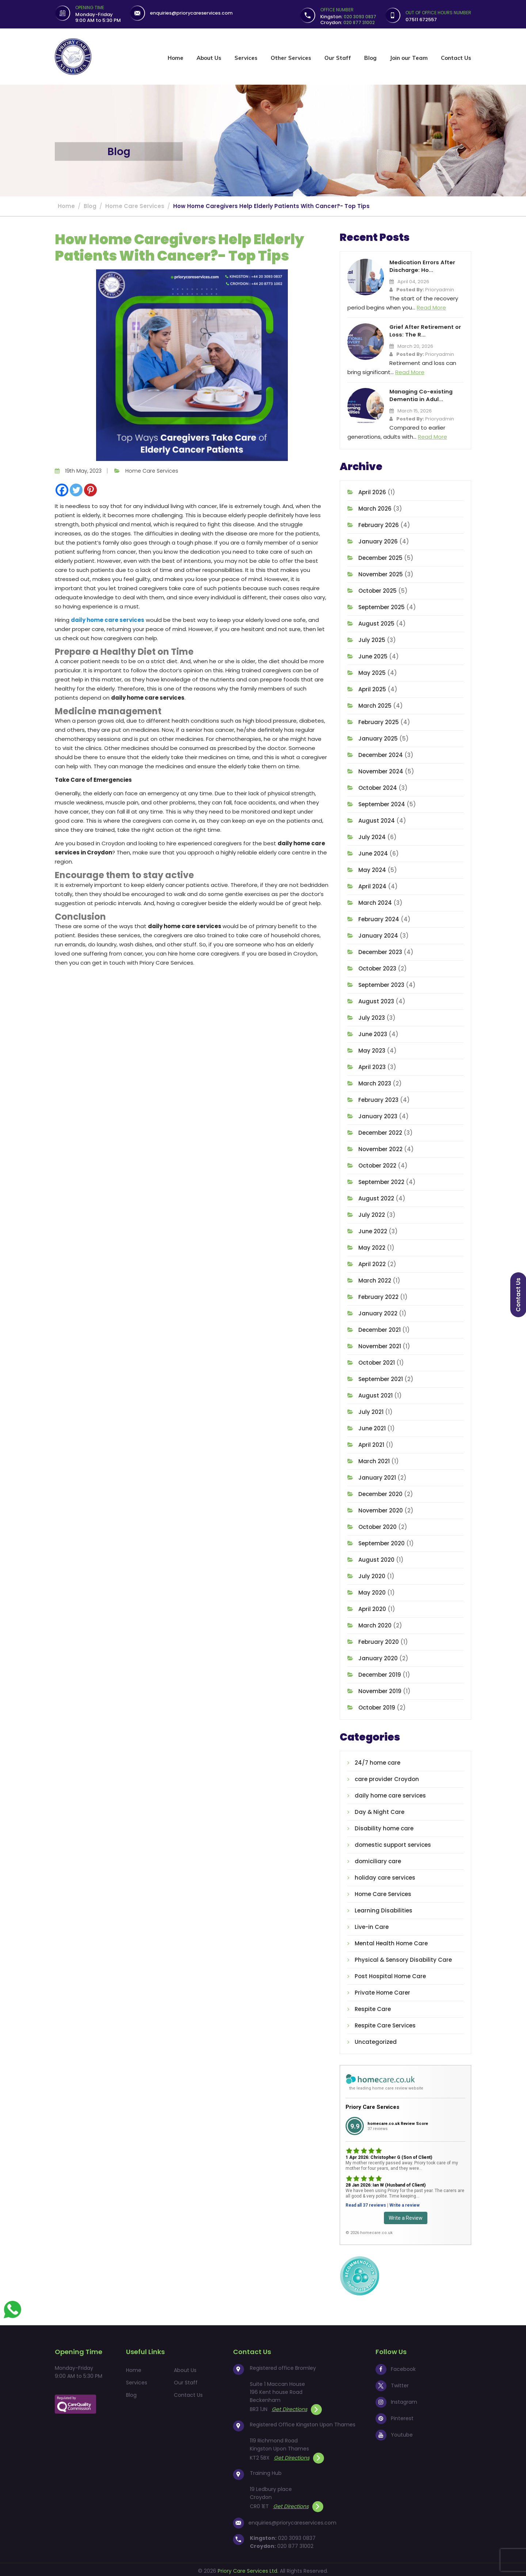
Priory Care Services (372, 2104)
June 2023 (372, 1032)
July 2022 (371, 1212)
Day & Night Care (379, 1810)
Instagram (396, 2399)
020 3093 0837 (297, 2535)
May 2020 (372, 1590)
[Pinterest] (90, 490)
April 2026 (372, 490)
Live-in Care (372, 1925)
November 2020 (380, 1508)
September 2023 (381, 983)
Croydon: (348, 22)
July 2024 (372, 835)
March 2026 (375, 506)
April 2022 (372, 1262)
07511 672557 (421, 19)
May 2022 (371, 1245)
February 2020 (378, 1639)
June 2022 (372, 1229)
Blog (370, 57)
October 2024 (377, 785)
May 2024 (372, 868)
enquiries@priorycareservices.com (191, 12)
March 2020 (375, 1623)
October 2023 (377, 966)
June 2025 (373, 654)
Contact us (518, 1295)
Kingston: (348, 16)
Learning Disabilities (383, 1908)
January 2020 (378, 1656)
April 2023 (372, 1065)
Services (246, 57)
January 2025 (378, 736)
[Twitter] (76, 490)
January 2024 (378, 933)
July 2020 (371, 1574)
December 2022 (380, 1130)
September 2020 (381, 1541)
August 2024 (376, 818)
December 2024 (380, 753)
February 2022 (378, 1295)
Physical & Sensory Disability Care (403, 1957)
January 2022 (377, 1311)
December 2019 (379, 1672)
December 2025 (380, 556)
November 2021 (379, 1344)
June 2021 (372, 1426)
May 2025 (372, 670)
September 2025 (381, 605)
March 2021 (374, 1459)
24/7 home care (377, 1760)
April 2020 (372, 1607)
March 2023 (374, 1081)
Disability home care (384, 1826)
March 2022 (374, 1278)
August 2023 (376, 999)
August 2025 (376, 621)
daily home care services (107, 620)
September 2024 (381, 802)
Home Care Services (151, 470)
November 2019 (379, 1689)
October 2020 (377, 1525)
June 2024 (373, 851)
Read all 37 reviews (366, 2202)
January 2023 (377, 1114)
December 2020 (380, 1492)
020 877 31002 (295, 2543)
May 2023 (371, 1048)
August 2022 (376, 1196)
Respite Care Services (385, 2023)
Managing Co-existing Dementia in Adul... (419, 394)
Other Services (291, 57)
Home (175, 57)
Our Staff (337, 57)
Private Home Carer (382, 1990)
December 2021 (379, 1327)
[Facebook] (62, 490)
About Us (209, 57)
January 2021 (377, 1475)
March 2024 (375, 900)
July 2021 (371, 1410)
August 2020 (376, 1557)
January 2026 (378, 539)
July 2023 (371, 1015)
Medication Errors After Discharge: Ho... (420, 266)
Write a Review (406, 2215)
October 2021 (376, 1360)
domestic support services (393, 1842)
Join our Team (409, 57)
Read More (431, 307)
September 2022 (381, 1180)
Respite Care (373, 2007)
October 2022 (377, 1163)
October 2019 (376, 1705)
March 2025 (375, 703)
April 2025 (372, 687)
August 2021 (375, 1393)
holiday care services (385, 1875)
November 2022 (380, 1147)
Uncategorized (376, 2040)
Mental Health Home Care (391, 1941)
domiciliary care (378, 1859)
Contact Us (456, 57)
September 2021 (380, 1377)
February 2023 (378, 1097)
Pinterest (394, 2415)
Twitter (392, 2383)
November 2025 (380, 572)
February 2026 (378, 523)
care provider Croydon (387, 1777)
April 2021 (371, 1442)
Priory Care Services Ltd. (248, 2568)
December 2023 (380, 950)
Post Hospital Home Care (390, 1974)
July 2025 (371, 638)
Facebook (396, 2366)
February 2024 (378, 917)
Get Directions (297, 2406)
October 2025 (377, 588)
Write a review (404, 2202)
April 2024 (372, 884)
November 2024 (380, 769)
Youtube (394, 2432)
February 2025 (378, 720)
